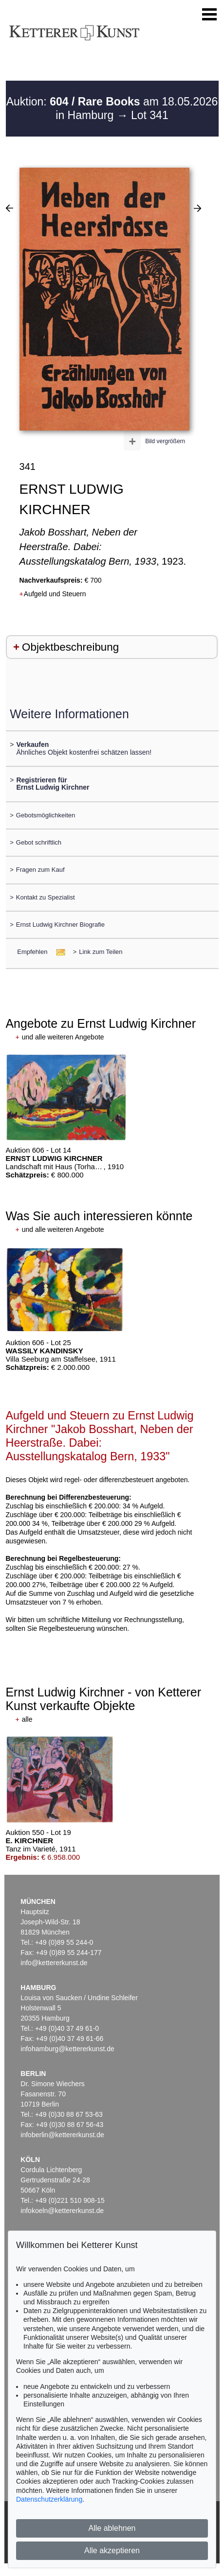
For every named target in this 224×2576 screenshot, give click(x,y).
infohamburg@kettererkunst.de (67, 2049)
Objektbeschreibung (70, 647)
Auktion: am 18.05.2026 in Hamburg (112, 108)
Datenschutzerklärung (49, 2499)
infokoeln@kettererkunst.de (62, 2210)
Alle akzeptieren (112, 2550)
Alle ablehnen (112, 2528)
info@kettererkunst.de (53, 1963)
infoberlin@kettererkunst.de (62, 2135)
